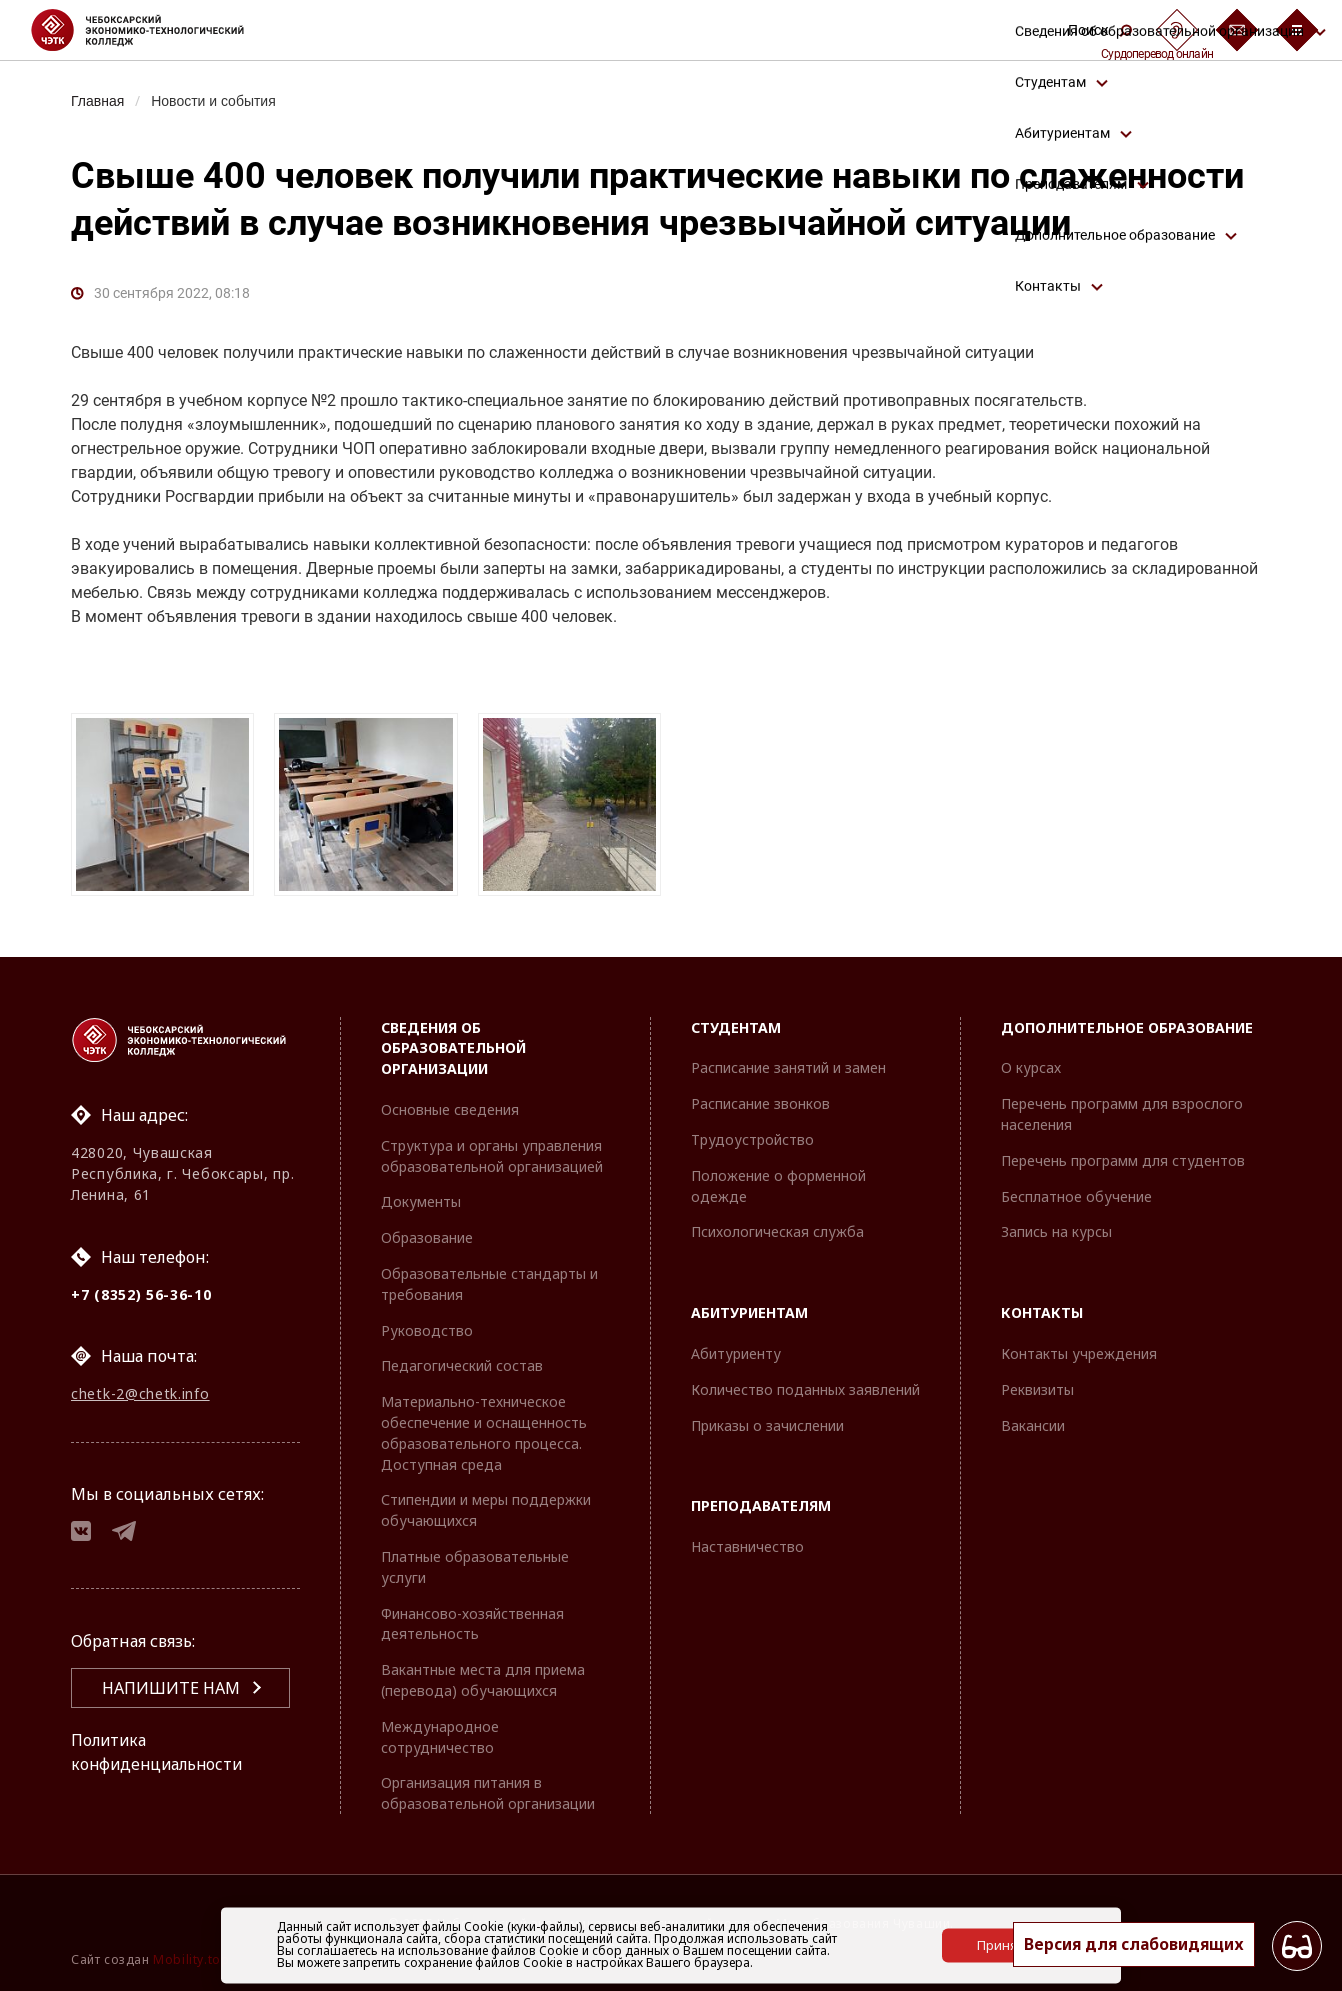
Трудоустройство (752, 1139)
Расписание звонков (760, 1104)
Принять (1003, 1945)
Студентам (736, 1027)
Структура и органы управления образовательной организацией (492, 1156)
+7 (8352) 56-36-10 (141, 1294)
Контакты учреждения (1079, 1353)
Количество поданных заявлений (805, 1389)
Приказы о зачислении (767, 1425)
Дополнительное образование (1127, 1027)
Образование (427, 1238)
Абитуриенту (736, 1353)
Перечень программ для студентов (1123, 1160)
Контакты (1042, 1313)
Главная (98, 101)
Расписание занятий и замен (788, 1068)
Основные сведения (450, 1109)
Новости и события (217, 101)
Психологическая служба (777, 1232)
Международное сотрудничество (440, 1737)
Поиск (1100, 30)
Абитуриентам (749, 1313)
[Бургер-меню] (1297, 30)
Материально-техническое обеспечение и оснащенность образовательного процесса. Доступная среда (484, 1433)
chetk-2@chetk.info (140, 1394)
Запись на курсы (1056, 1232)
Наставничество (747, 1547)
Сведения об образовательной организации (453, 1048)
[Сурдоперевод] (1177, 30)
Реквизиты (1037, 1389)
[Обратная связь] (1237, 30)
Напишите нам (171, 1691)
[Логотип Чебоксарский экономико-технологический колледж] (153, 30)
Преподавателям (761, 1506)
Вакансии (1033, 1425)
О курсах (1031, 1068)
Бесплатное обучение (1076, 1196)
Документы (421, 1202)
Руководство (427, 1330)
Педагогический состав (462, 1366)
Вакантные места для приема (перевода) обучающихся (483, 1681)
